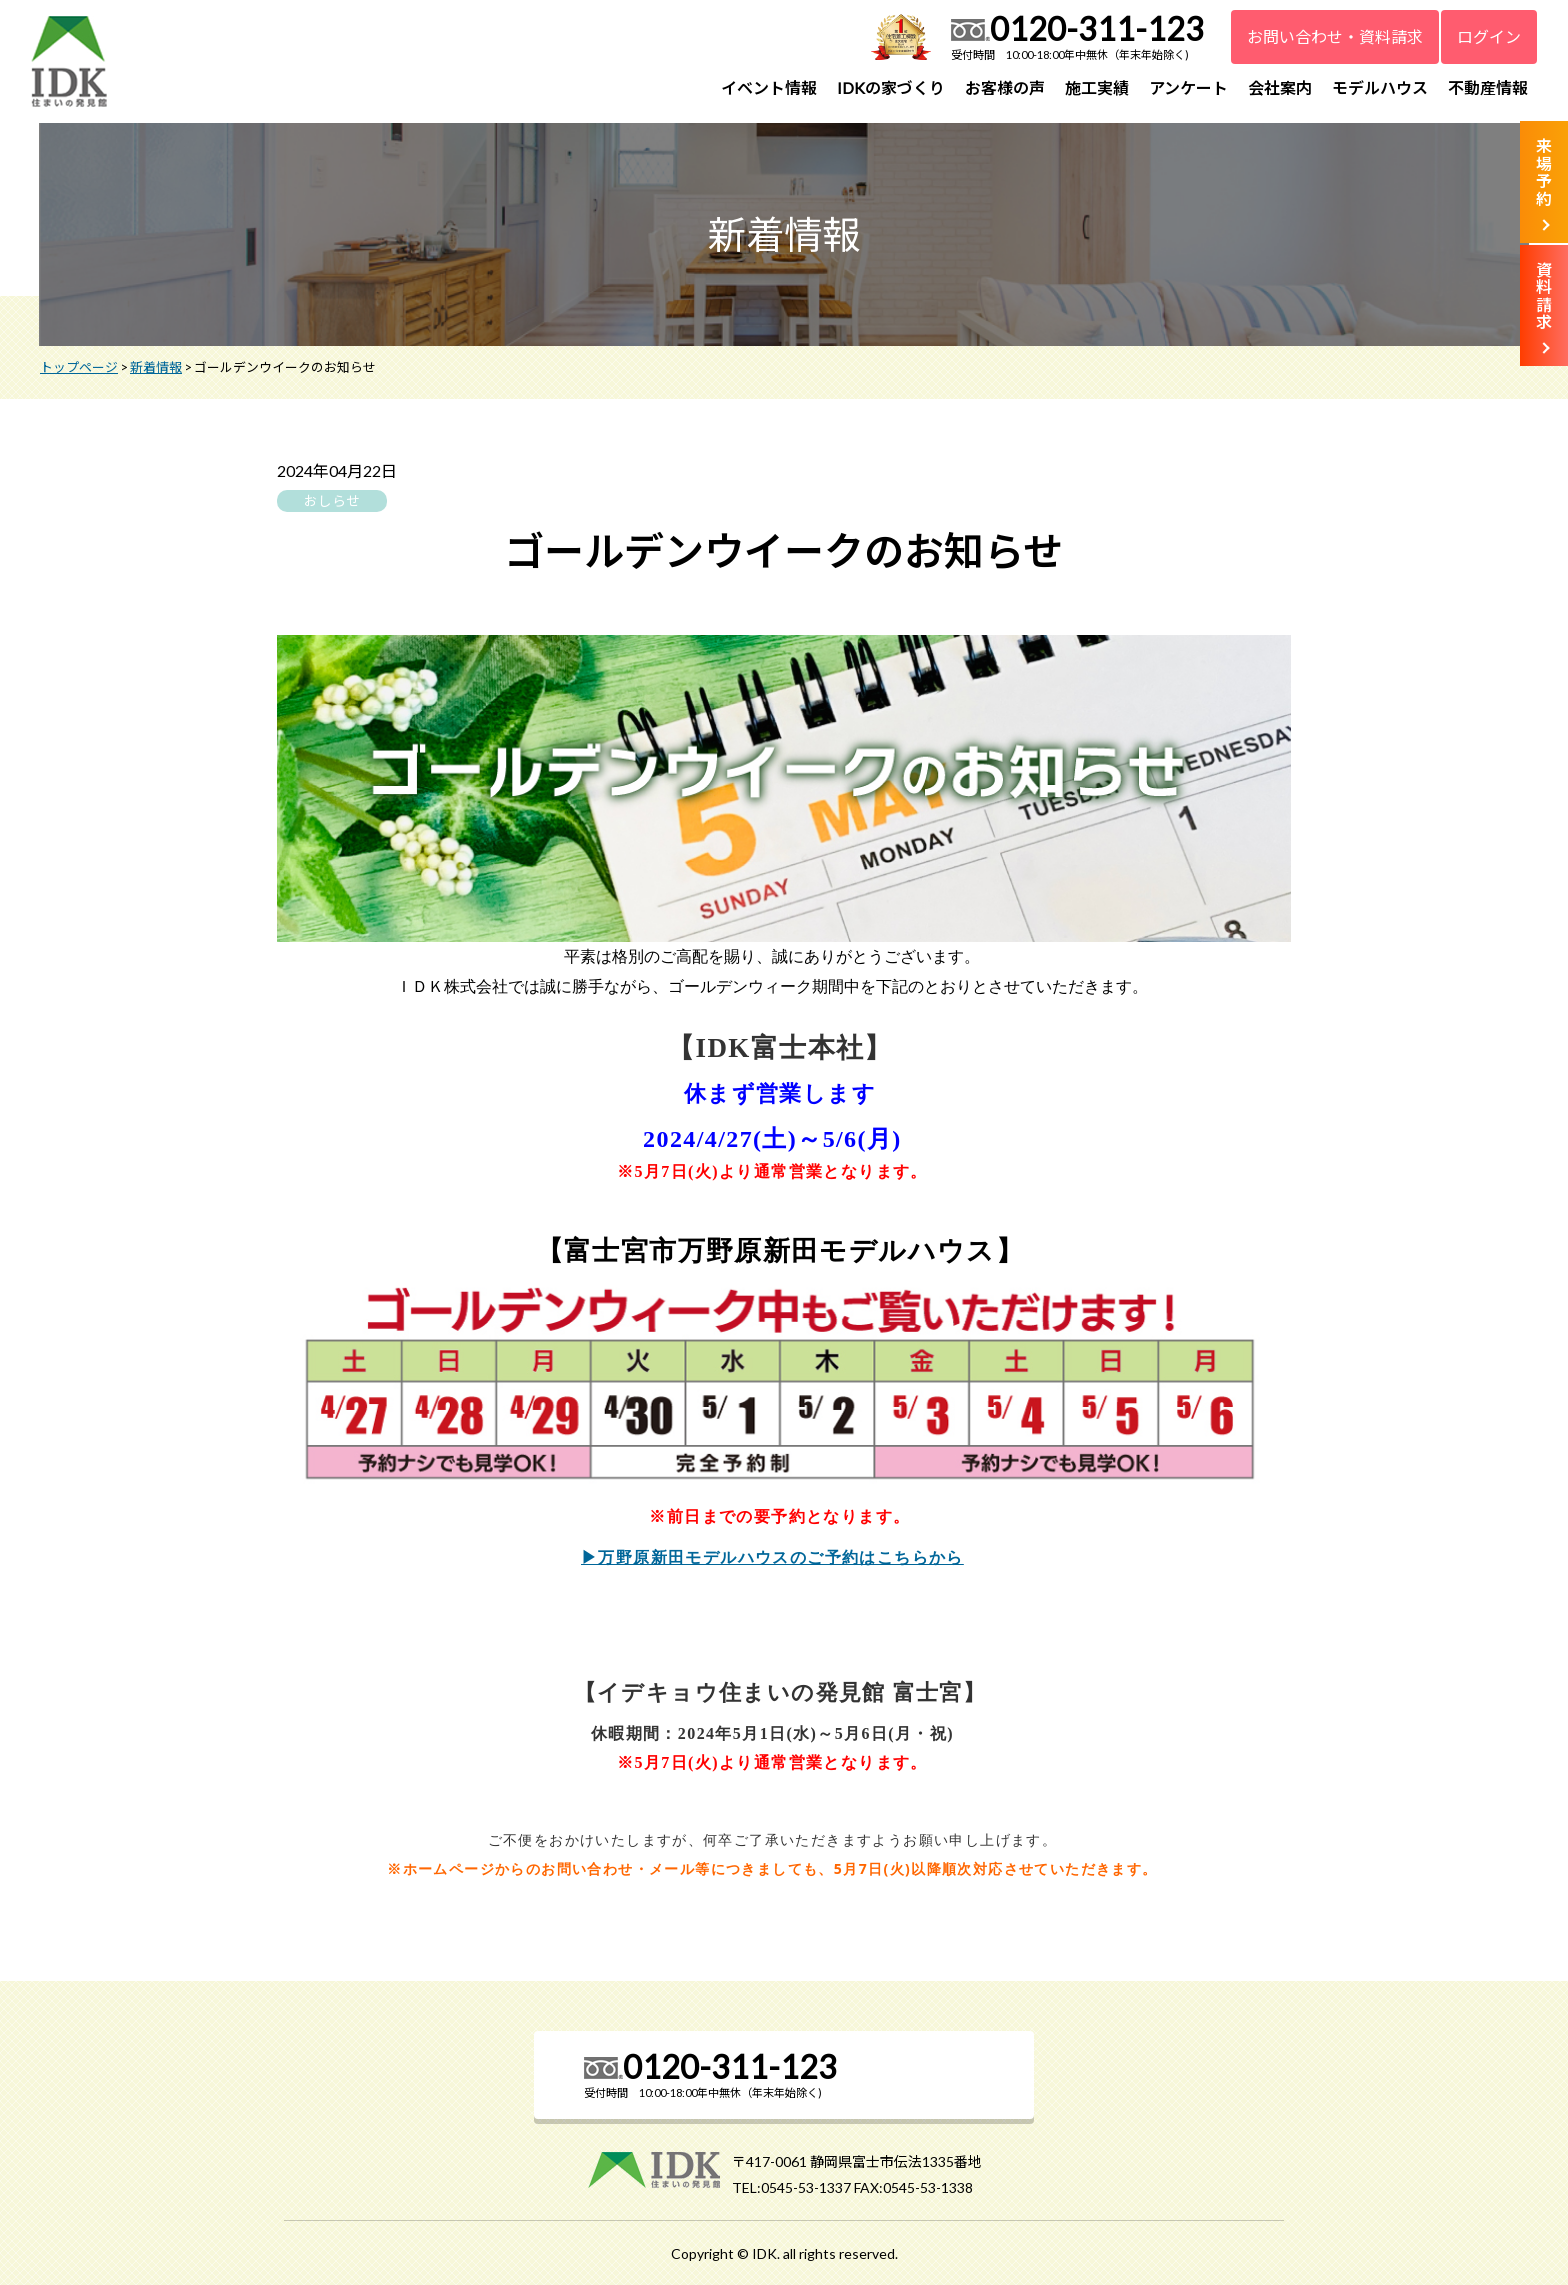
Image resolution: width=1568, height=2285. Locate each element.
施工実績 (1097, 87)
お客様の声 (1005, 87)
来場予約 (1544, 172)
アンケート (1188, 87)
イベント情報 (769, 87)
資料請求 (1544, 296)
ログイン (1489, 36)
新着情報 (156, 367)
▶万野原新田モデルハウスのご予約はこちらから (779, 1555)
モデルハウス (1380, 87)
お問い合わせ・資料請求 (1335, 36)
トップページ (79, 367)
